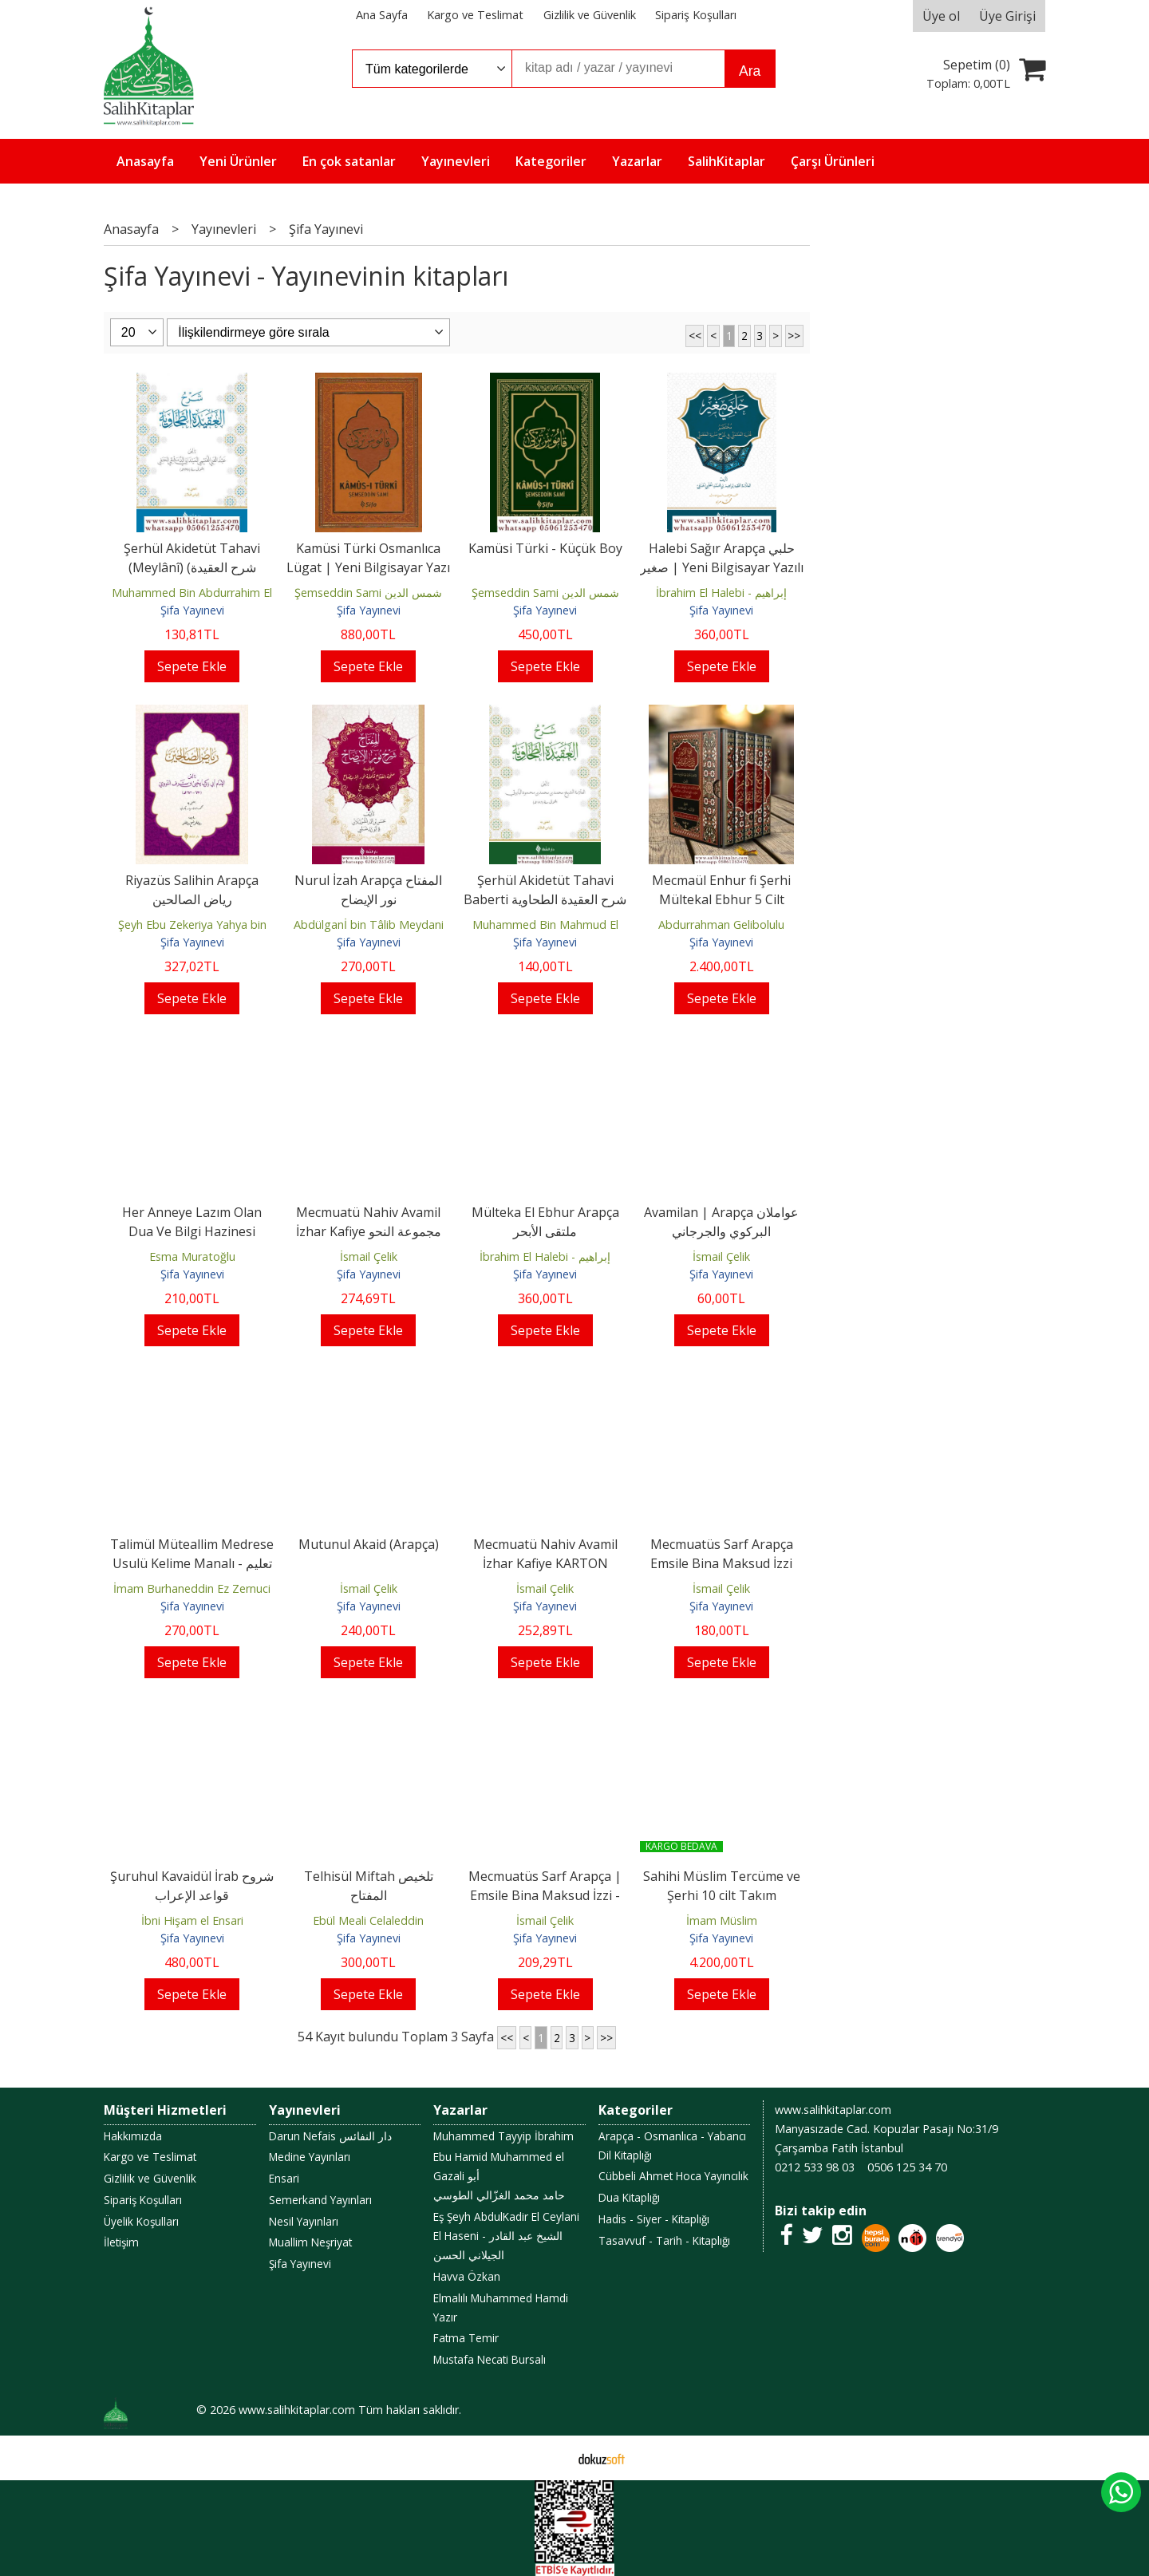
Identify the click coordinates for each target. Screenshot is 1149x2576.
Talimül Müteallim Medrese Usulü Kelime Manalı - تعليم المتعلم (192, 1563)
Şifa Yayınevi (192, 610)
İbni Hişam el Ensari (192, 1920)
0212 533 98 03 (815, 2167)
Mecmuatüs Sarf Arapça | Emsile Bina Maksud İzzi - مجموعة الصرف (545, 1895)
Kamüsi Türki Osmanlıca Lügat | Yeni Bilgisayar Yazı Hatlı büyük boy (368, 567)
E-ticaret (549, 2458)
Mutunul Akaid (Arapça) (368, 1544)
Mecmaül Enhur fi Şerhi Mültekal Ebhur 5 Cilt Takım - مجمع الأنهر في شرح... (722, 899)
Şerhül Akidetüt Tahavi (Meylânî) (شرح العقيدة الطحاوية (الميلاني (192, 567)
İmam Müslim (721, 1920)
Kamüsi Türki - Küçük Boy (545, 548)
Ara (749, 71)
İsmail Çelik (368, 1256)
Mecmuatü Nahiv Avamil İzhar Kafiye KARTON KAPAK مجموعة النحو (545, 1563)
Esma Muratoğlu (192, 1256)
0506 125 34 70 (907, 2167)
